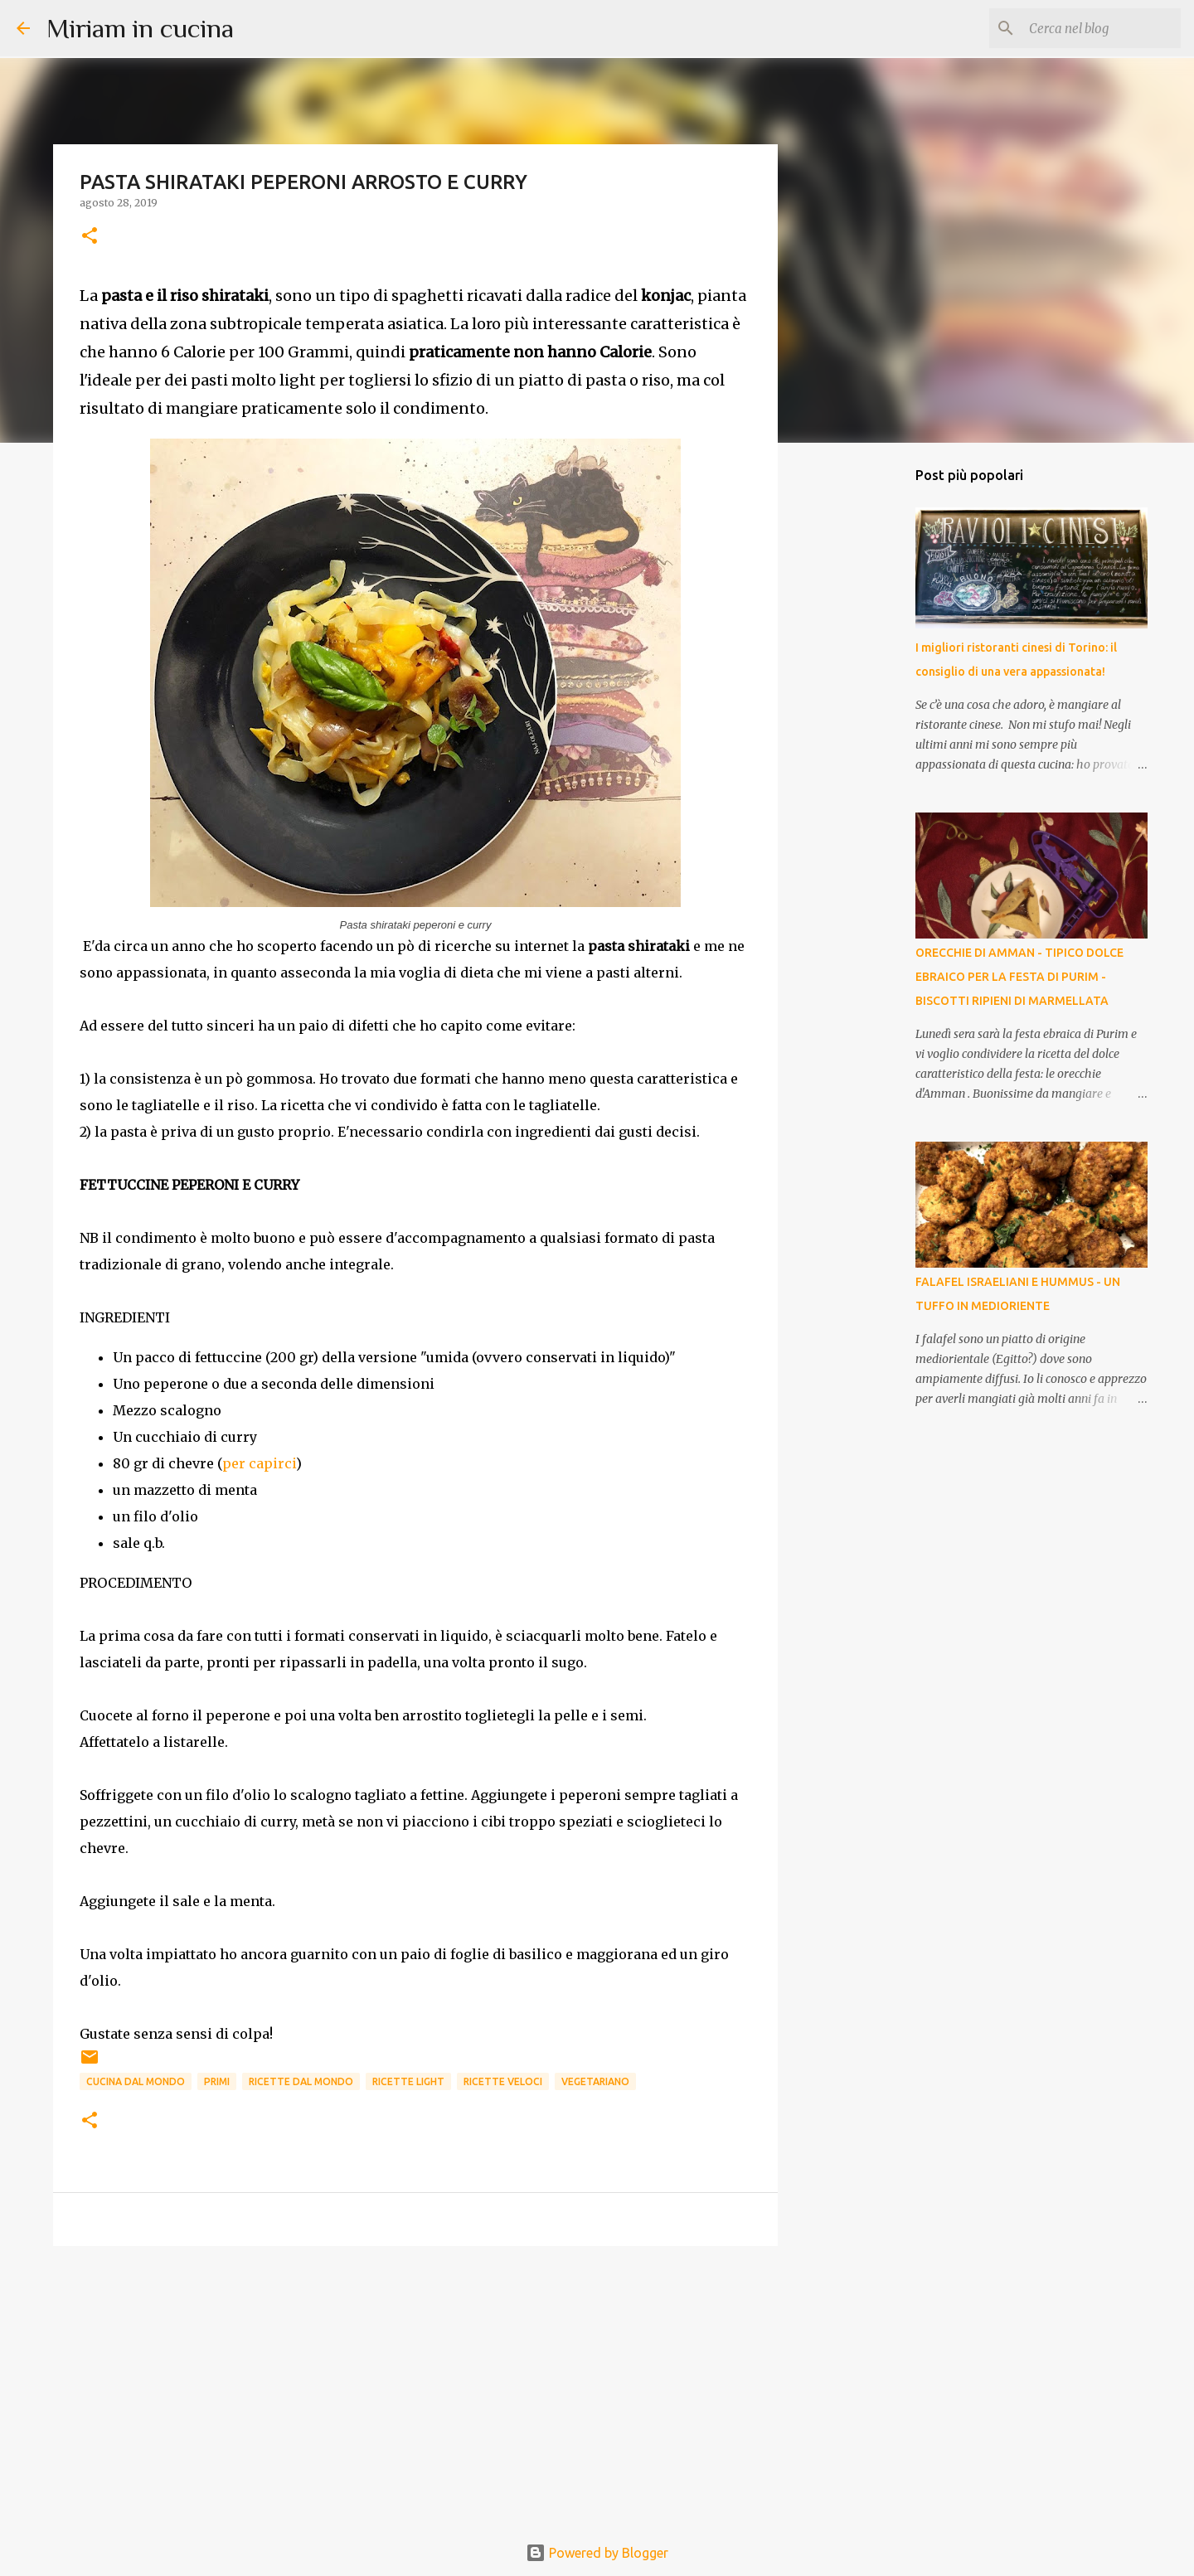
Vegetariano (595, 2081)
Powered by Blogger (597, 2552)
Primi (217, 2081)
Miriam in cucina (140, 28)
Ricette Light (408, 2081)
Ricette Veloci (503, 2081)
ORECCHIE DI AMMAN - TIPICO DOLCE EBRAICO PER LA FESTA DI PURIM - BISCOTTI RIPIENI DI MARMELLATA (1019, 976)
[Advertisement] (415, 2387)
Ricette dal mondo (301, 2081)
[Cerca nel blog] (1094, 28)
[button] (90, 237)
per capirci (259, 1463)
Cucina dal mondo (135, 2081)
